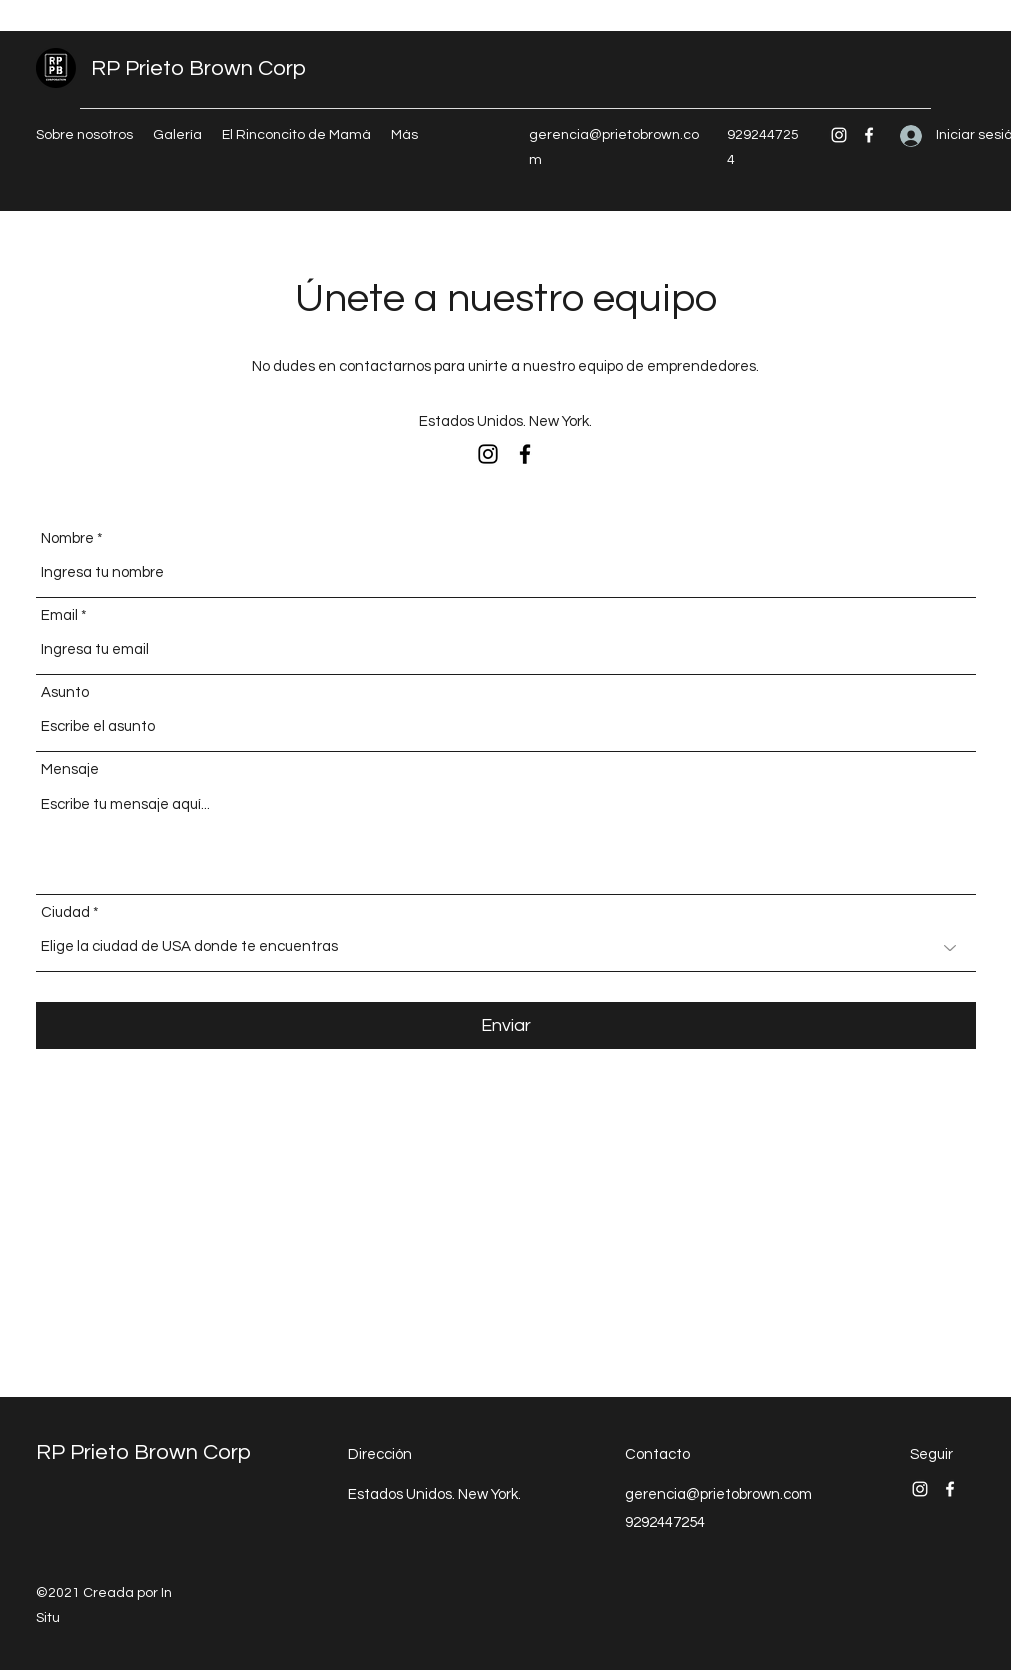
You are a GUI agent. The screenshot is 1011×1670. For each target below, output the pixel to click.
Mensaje (70, 769)
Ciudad (65, 912)
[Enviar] (506, 1025)
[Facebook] (869, 135)
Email (59, 615)
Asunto (65, 692)
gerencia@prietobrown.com (718, 1494)
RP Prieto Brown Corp (198, 68)
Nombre (67, 538)
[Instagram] (839, 135)
